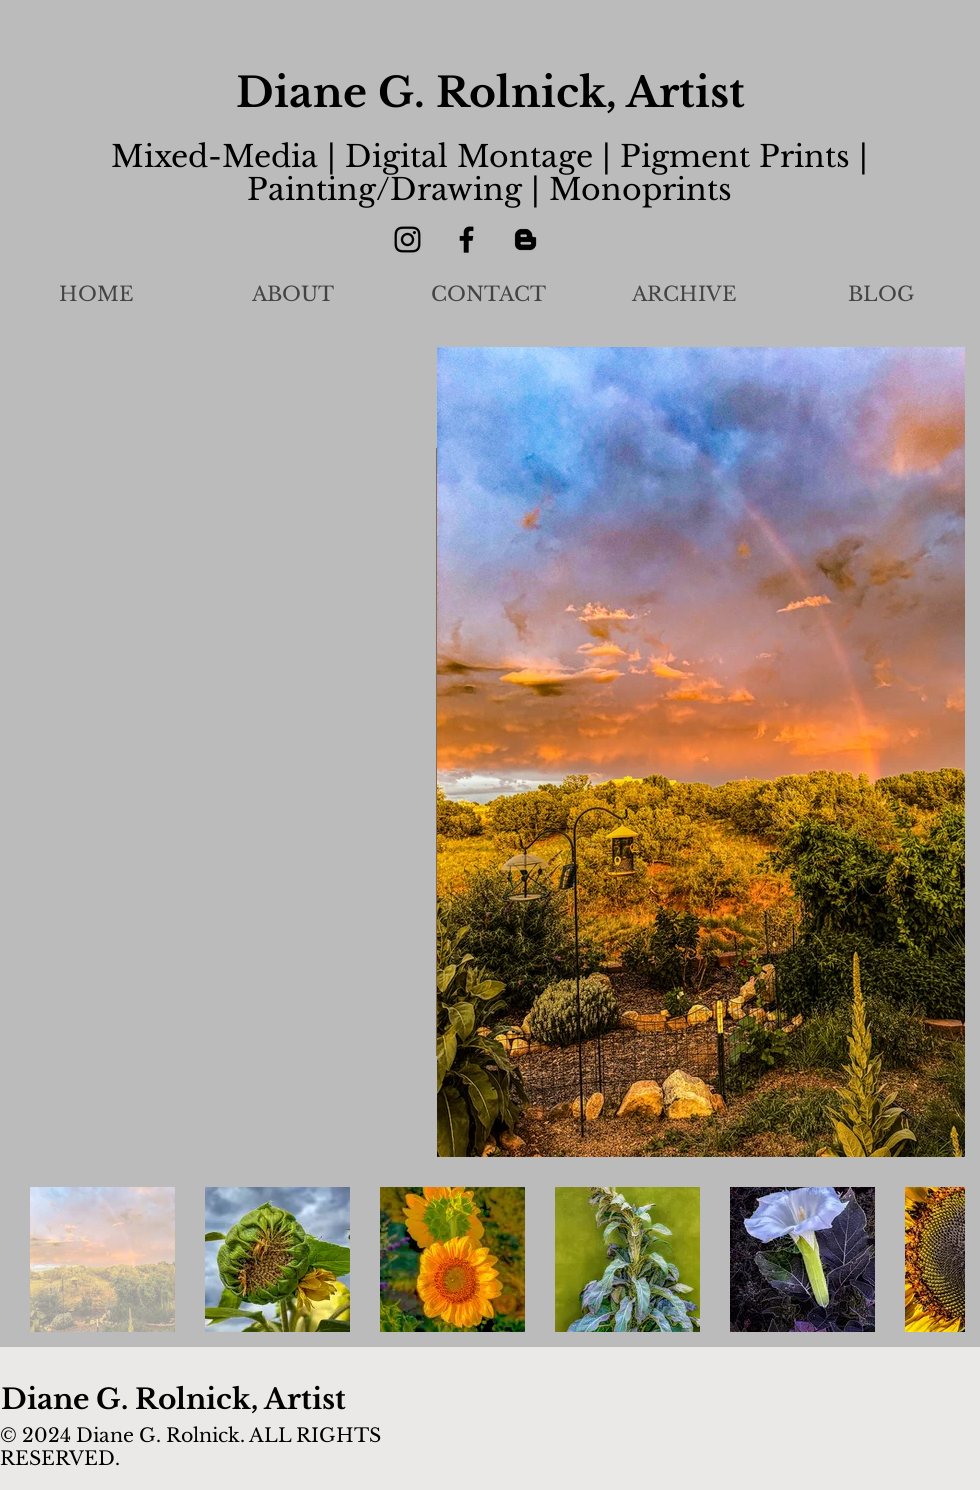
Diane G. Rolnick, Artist (490, 92)
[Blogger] (525, 239)
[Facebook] (466, 239)
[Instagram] (407, 239)
